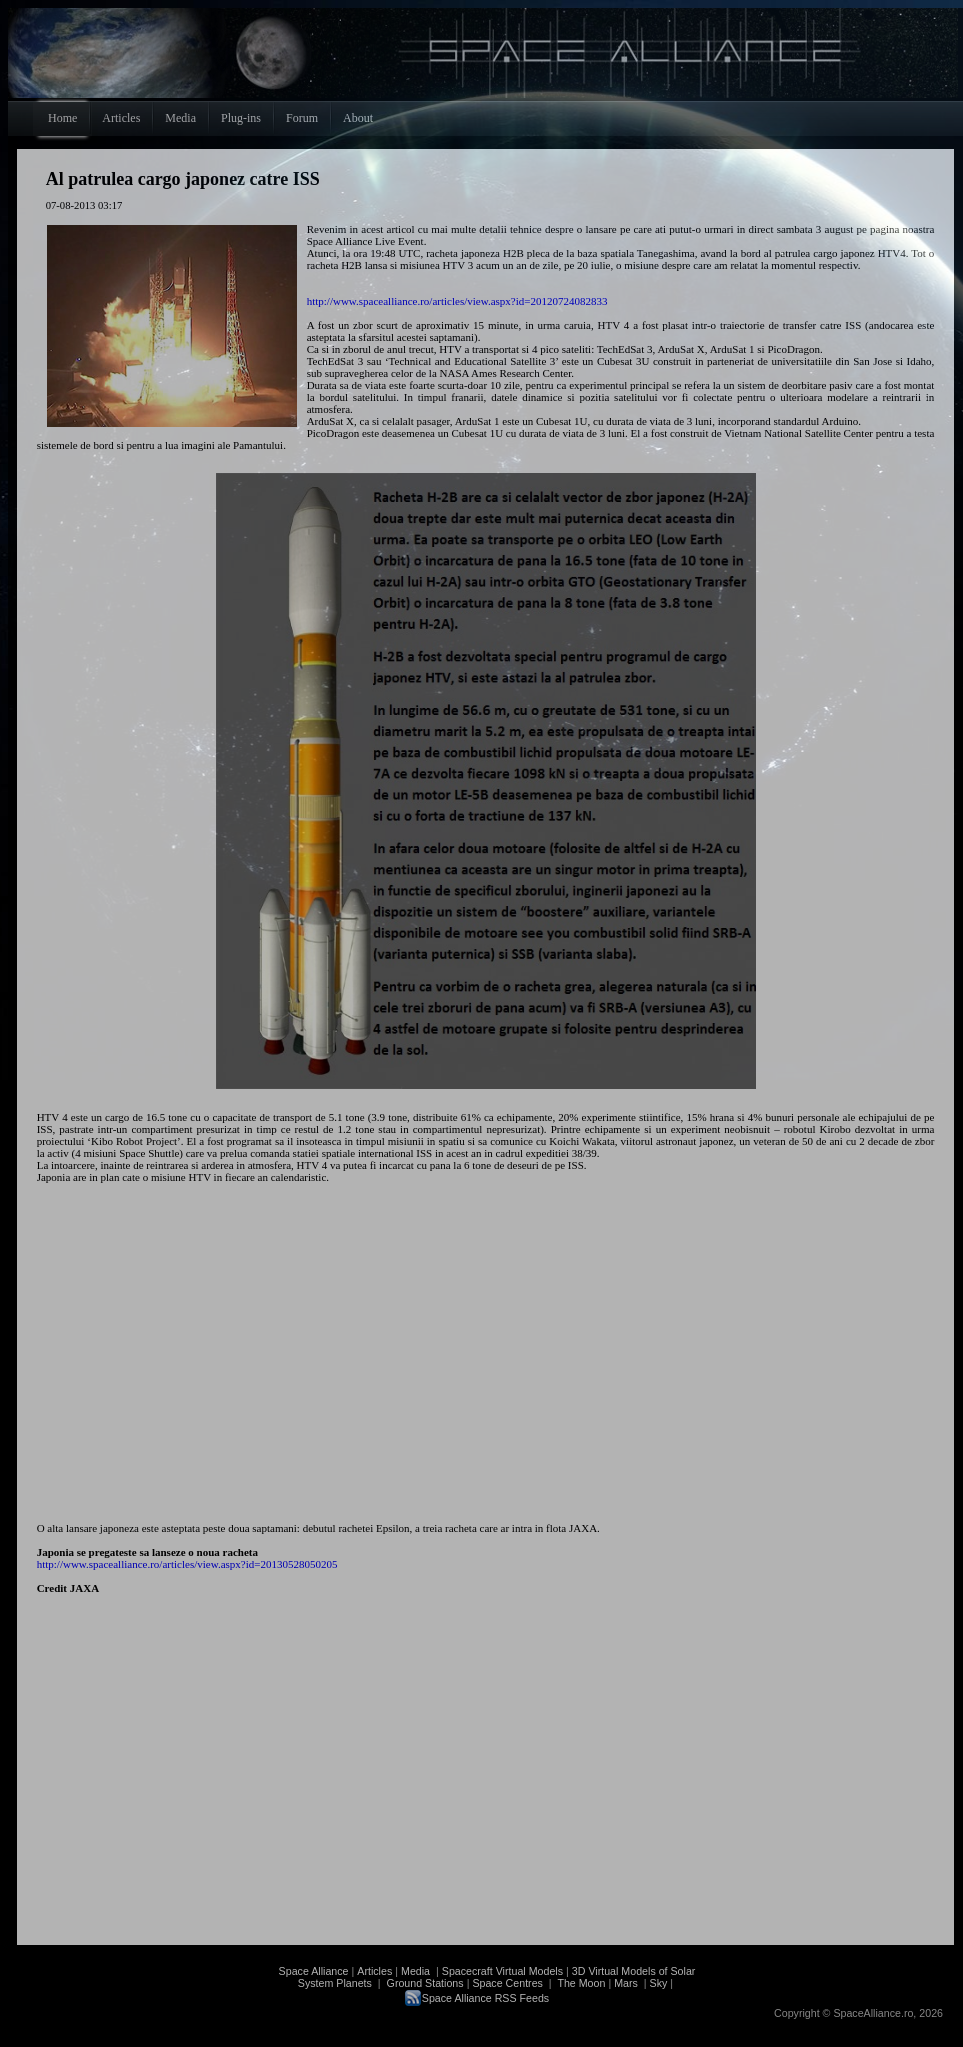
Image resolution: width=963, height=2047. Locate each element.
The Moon (580, 1983)
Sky (659, 1983)
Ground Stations (425, 1983)
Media (415, 1971)
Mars (626, 1983)
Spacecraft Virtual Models (502, 1971)
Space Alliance (314, 1971)
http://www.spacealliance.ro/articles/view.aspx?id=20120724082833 (457, 301)
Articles (374, 1971)
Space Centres (507, 1983)
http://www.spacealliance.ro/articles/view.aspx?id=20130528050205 (187, 1564)
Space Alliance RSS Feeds (485, 1998)
